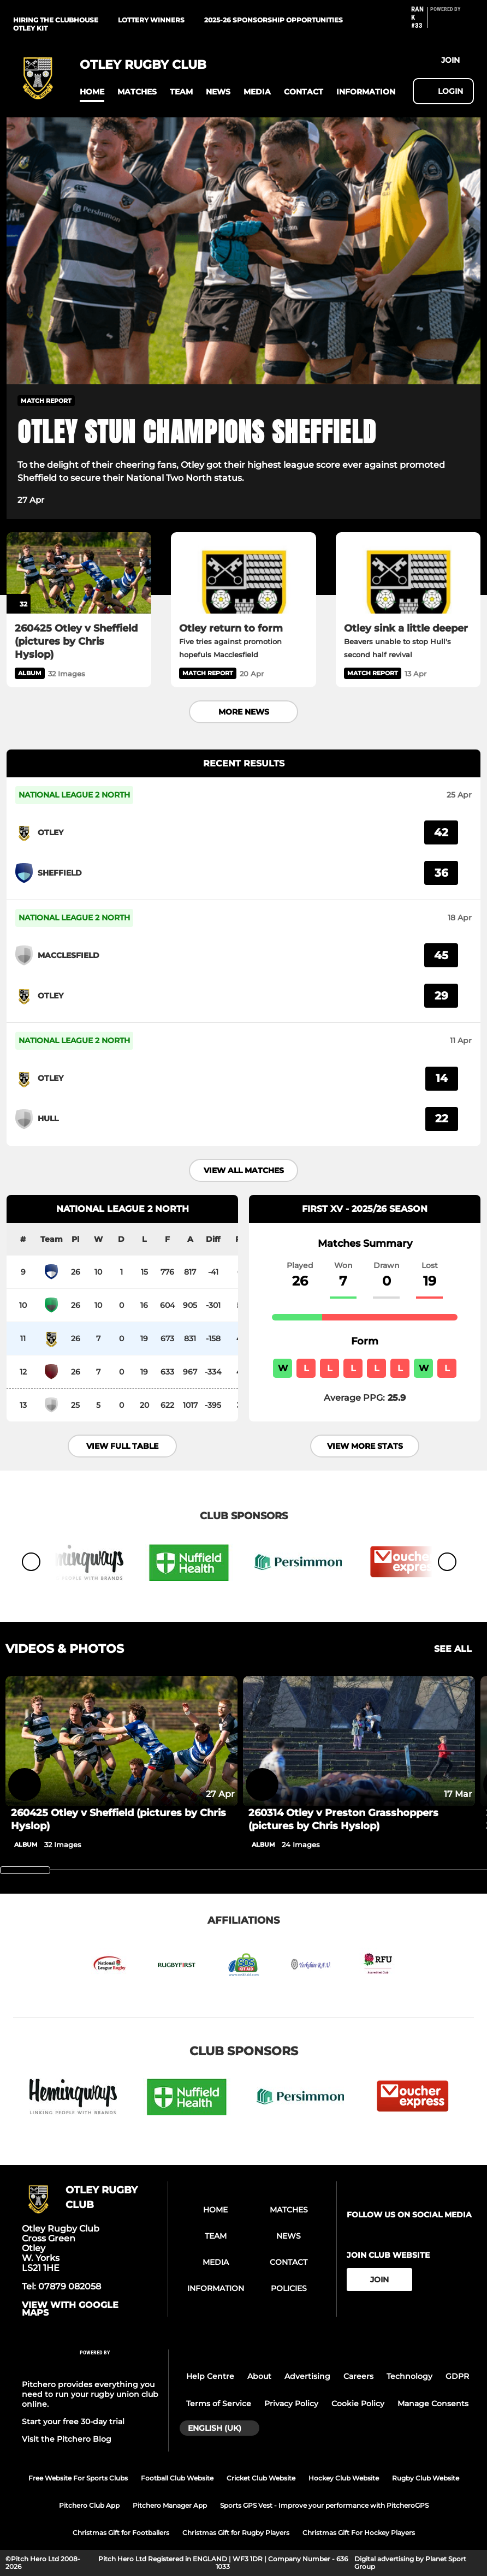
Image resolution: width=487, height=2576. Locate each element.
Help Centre (210, 2376)
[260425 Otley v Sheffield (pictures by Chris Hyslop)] (79, 573)
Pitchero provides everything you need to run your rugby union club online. (90, 2394)
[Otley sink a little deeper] (408, 573)
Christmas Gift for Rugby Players (235, 2533)
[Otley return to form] (243, 573)
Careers (358, 2376)
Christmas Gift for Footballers (121, 2533)
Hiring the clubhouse (55, 20)
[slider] (25, 1870)
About (259, 2376)
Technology (409, 2376)
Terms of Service (218, 2403)
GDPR (457, 2376)
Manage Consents (432, 2403)
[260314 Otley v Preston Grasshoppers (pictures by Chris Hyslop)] (359, 1741)
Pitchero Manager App (170, 2505)
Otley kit (30, 28)
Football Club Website (177, 2478)
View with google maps (70, 2309)
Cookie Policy (357, 2403)
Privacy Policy (291, 2403)
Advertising (307, 2376)
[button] (92, 92)
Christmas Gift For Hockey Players (358, 2533)
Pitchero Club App (89, 2505)
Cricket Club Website (261, 2478)
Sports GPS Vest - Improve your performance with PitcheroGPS (324, 2505)
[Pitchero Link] (452, 21)
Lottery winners (151, 20)
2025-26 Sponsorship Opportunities (273, 20)
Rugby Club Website (425, 2478)
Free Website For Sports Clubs (78, 2478)
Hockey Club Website (343, 2478)
